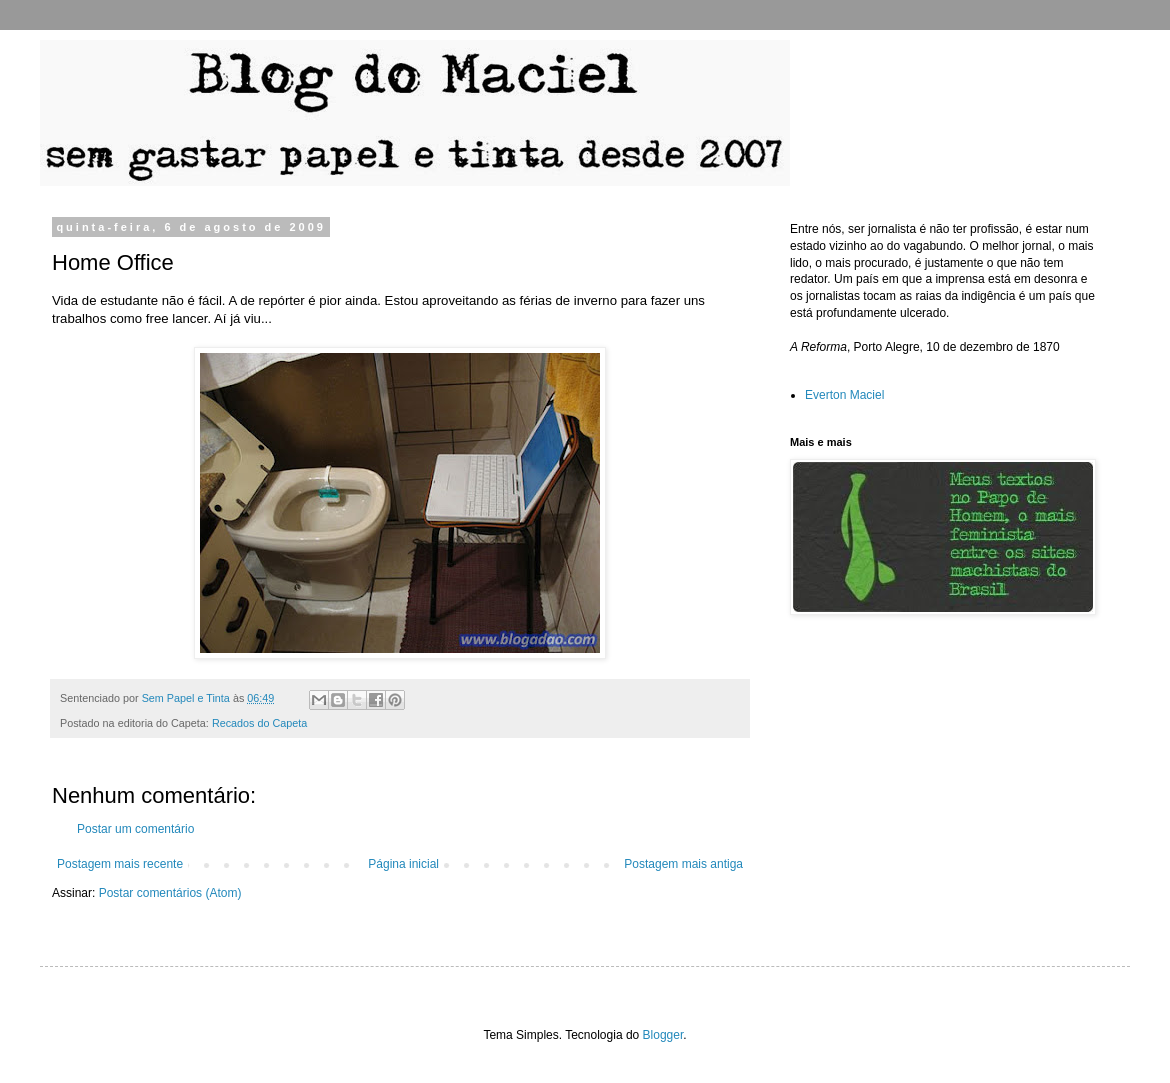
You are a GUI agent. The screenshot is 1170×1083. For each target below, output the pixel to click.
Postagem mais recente (120, 864)
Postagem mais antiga (683, 864)
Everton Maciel (844, 395)
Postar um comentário (135, 829)
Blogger (663, 1035)
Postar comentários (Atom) (170, 893)
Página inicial (403, 864)
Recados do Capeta (259, 723)
